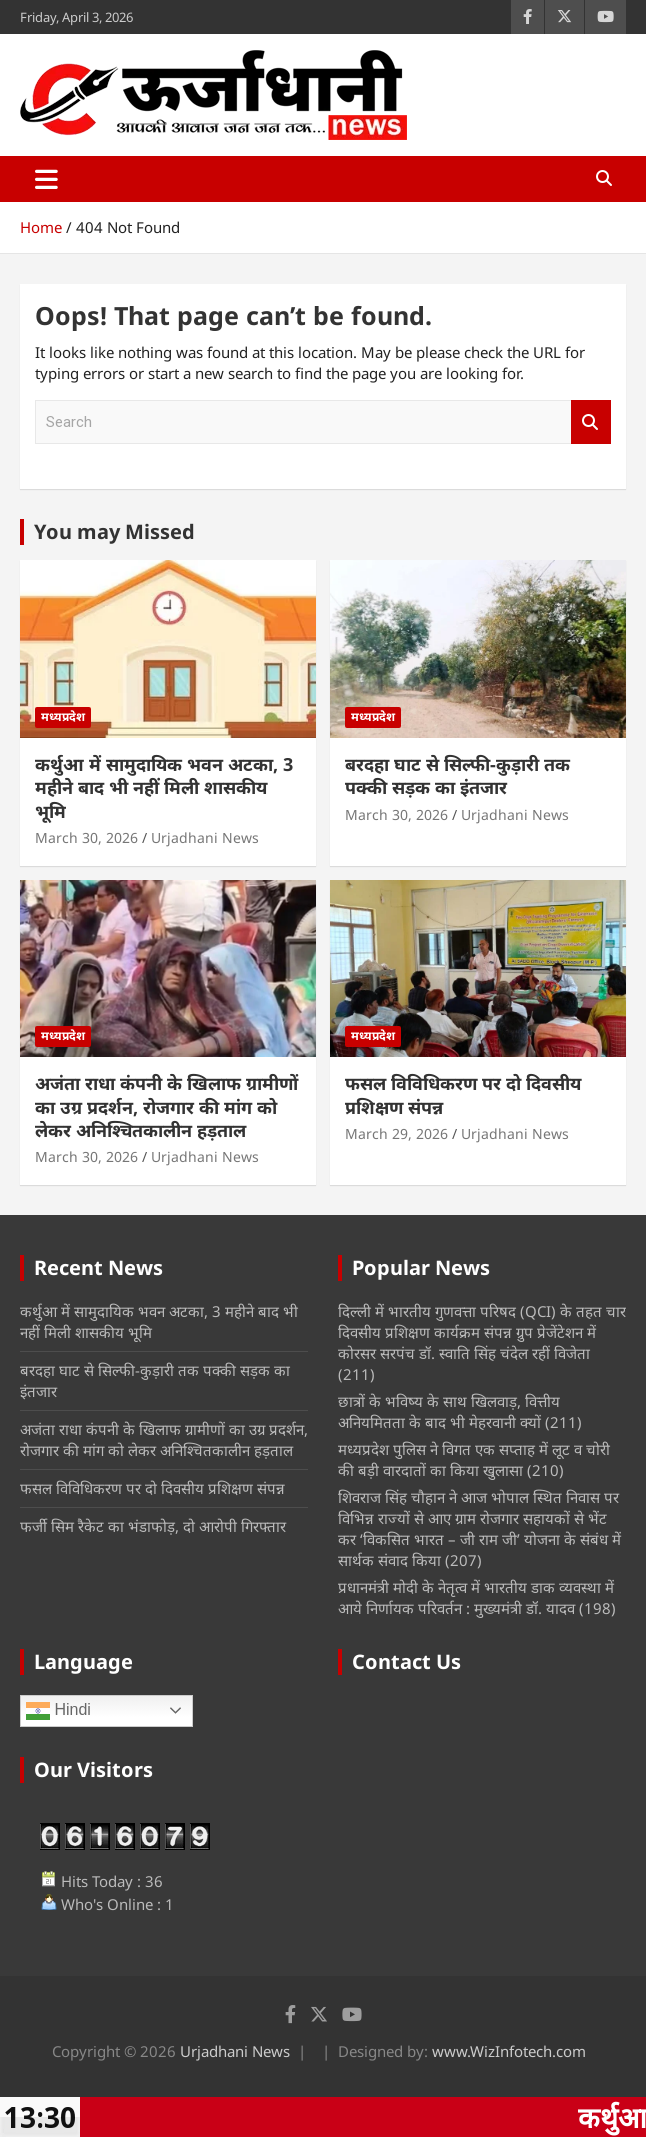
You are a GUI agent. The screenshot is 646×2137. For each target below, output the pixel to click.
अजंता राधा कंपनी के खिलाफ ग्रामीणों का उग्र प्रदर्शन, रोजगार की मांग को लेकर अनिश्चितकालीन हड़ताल (166, 1106)
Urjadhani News (205, 837)
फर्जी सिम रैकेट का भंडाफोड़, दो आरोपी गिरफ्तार (153, 1526)
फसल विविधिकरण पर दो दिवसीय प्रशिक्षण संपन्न (463, 1094)
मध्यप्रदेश (63, 716)
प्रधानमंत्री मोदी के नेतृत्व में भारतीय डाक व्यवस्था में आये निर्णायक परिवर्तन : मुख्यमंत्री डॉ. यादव (476, 1597)
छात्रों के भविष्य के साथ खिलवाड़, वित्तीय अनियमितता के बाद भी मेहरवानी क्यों (449, 1411)
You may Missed (114, 531)
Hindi (58, 1711)
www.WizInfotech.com (509, 2051)
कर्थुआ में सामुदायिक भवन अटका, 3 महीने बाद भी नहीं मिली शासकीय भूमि (164, 787)
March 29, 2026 (396, 1133)
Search (591, 422)
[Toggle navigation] (46, 179)
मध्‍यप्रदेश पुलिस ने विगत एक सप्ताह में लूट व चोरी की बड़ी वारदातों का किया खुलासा (474, 1459)
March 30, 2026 (86, 837)
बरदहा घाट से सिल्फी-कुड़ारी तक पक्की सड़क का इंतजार (457, 775)
